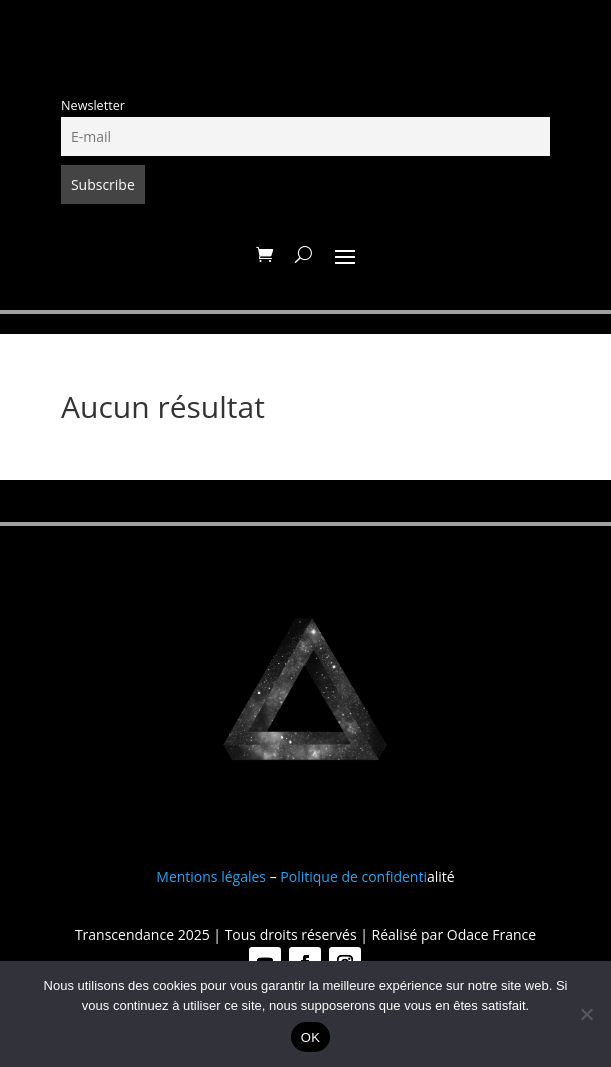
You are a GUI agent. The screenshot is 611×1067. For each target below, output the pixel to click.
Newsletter (93, 105)
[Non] (586, 1014)
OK (310, 1037)
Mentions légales (211, 876)
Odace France (491, 934)
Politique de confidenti (353, 876)
